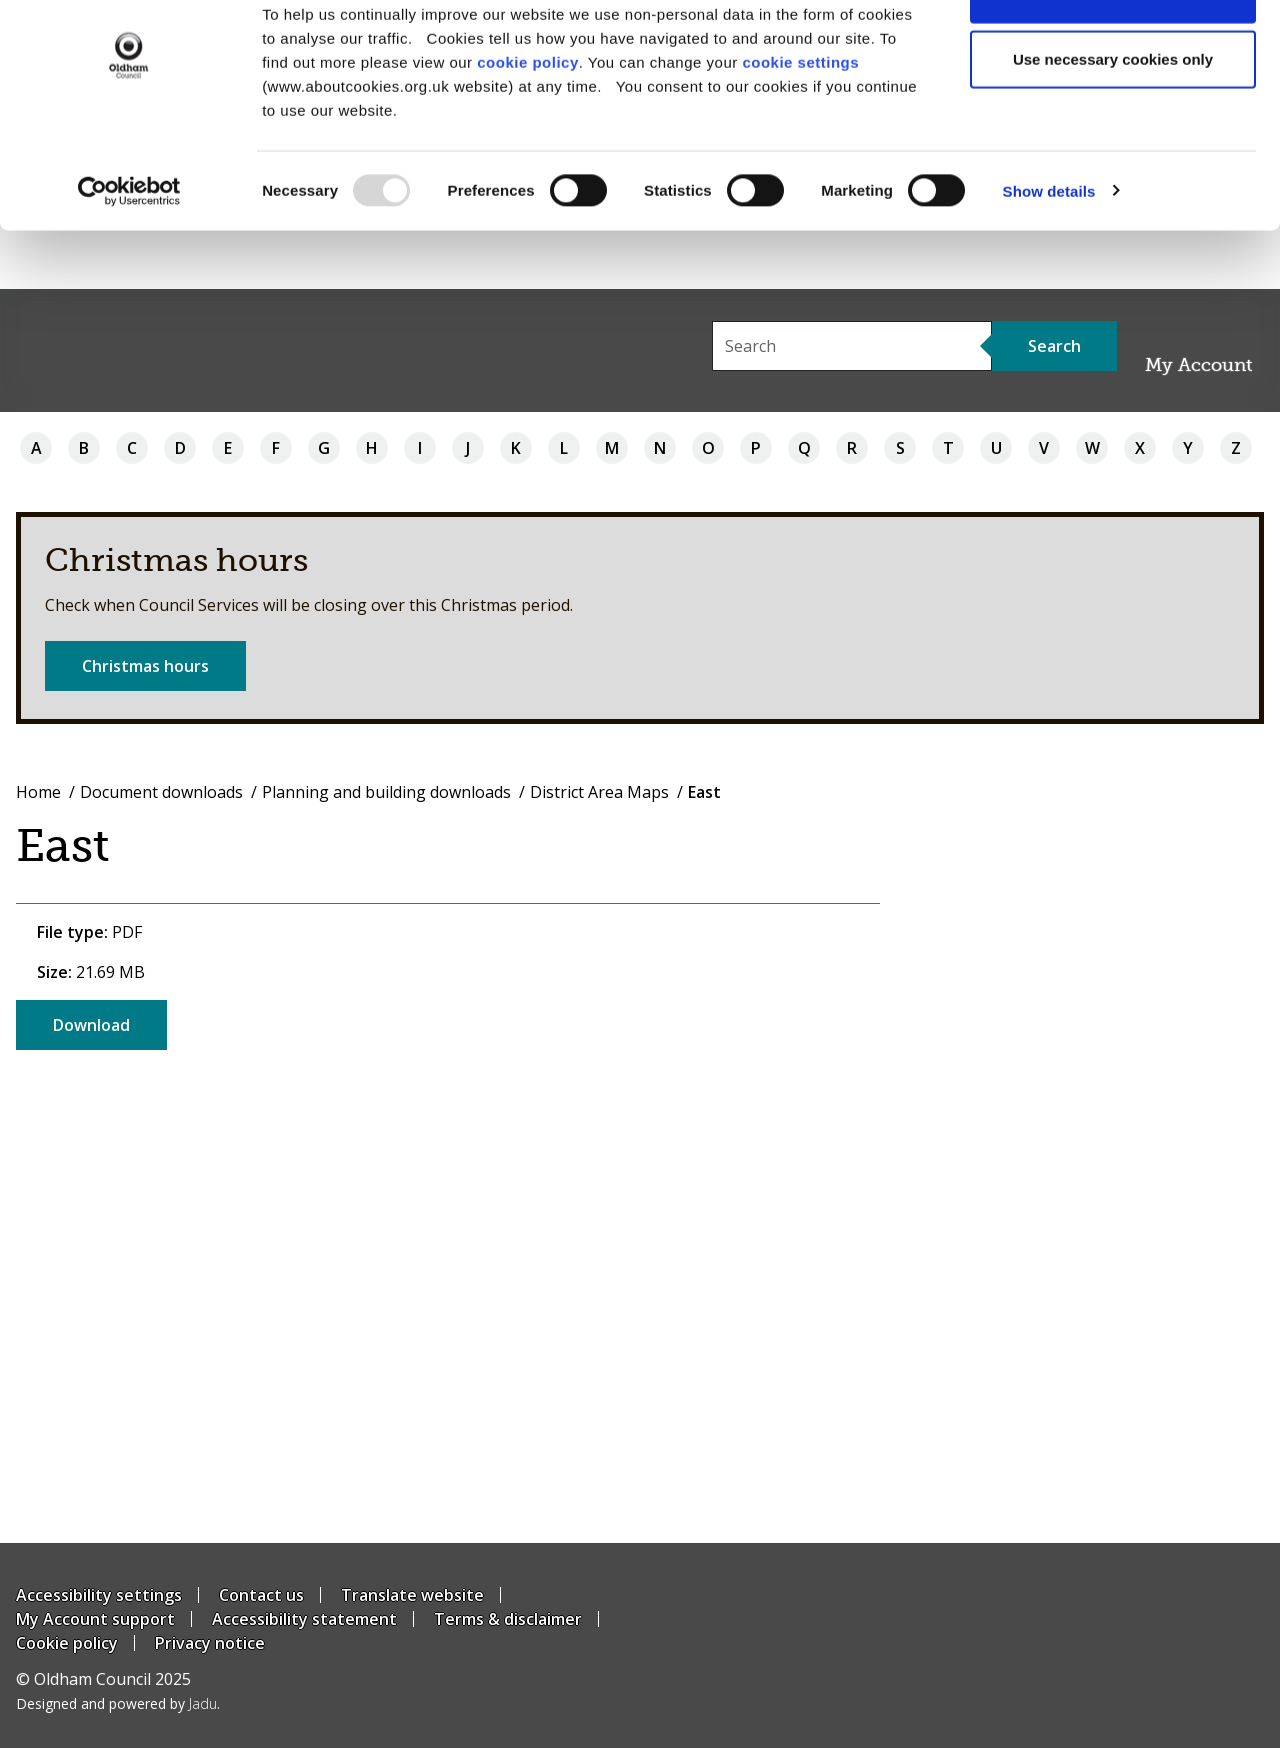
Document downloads (161, 792)
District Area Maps (599, 792)
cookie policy (528, 120)
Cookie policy (67, 1643)
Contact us (261, 1595)
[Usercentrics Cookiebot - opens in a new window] (129, 250)
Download (91, 1025)
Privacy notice (210, 1643)
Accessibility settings (99, 1595)
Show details (1049, 249)
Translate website (412, 1595)
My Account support (95, 1619)
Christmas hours (145, 666)
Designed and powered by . (118, 1703)
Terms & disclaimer (508, 1619)
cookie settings (800, 120)
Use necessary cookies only (1113, 118)
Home (38, 792)
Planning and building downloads (386, 792)
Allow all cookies (1113, 52)
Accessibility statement (304, 1619)
